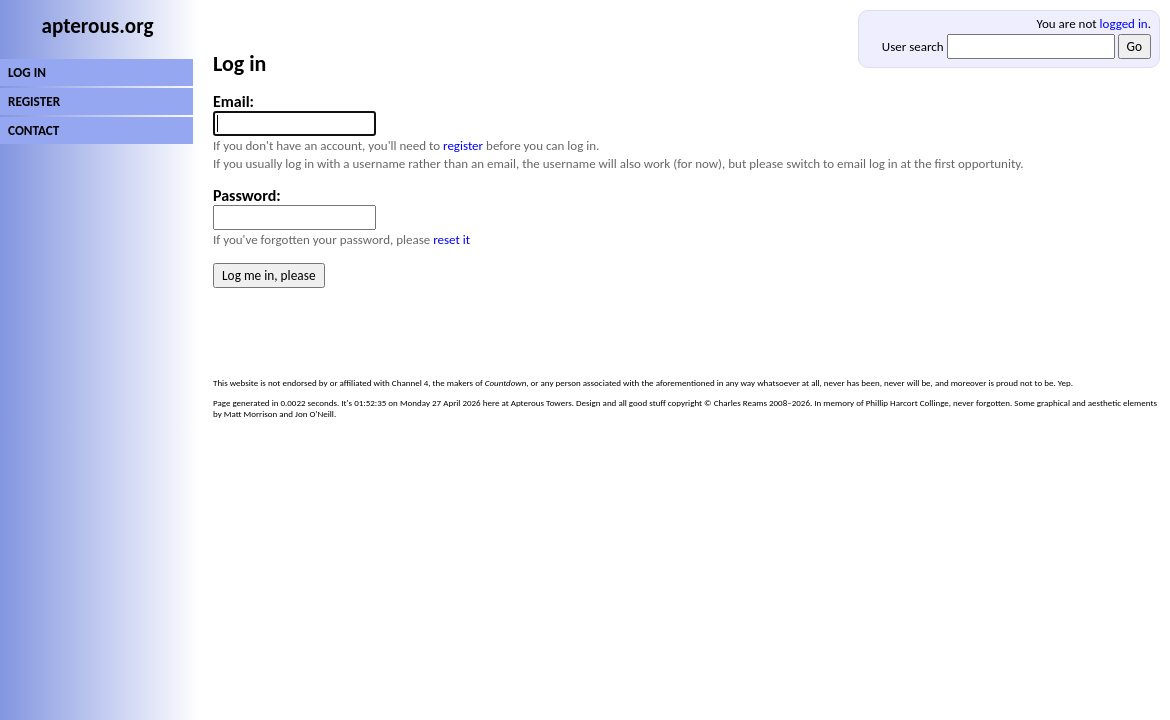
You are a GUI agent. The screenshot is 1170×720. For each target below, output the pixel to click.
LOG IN (27, 72)
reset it (451, 239)
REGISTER (34, 101)
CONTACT (33, 130)
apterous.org (98, 26)
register (463, 145)
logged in (1124, 23)
